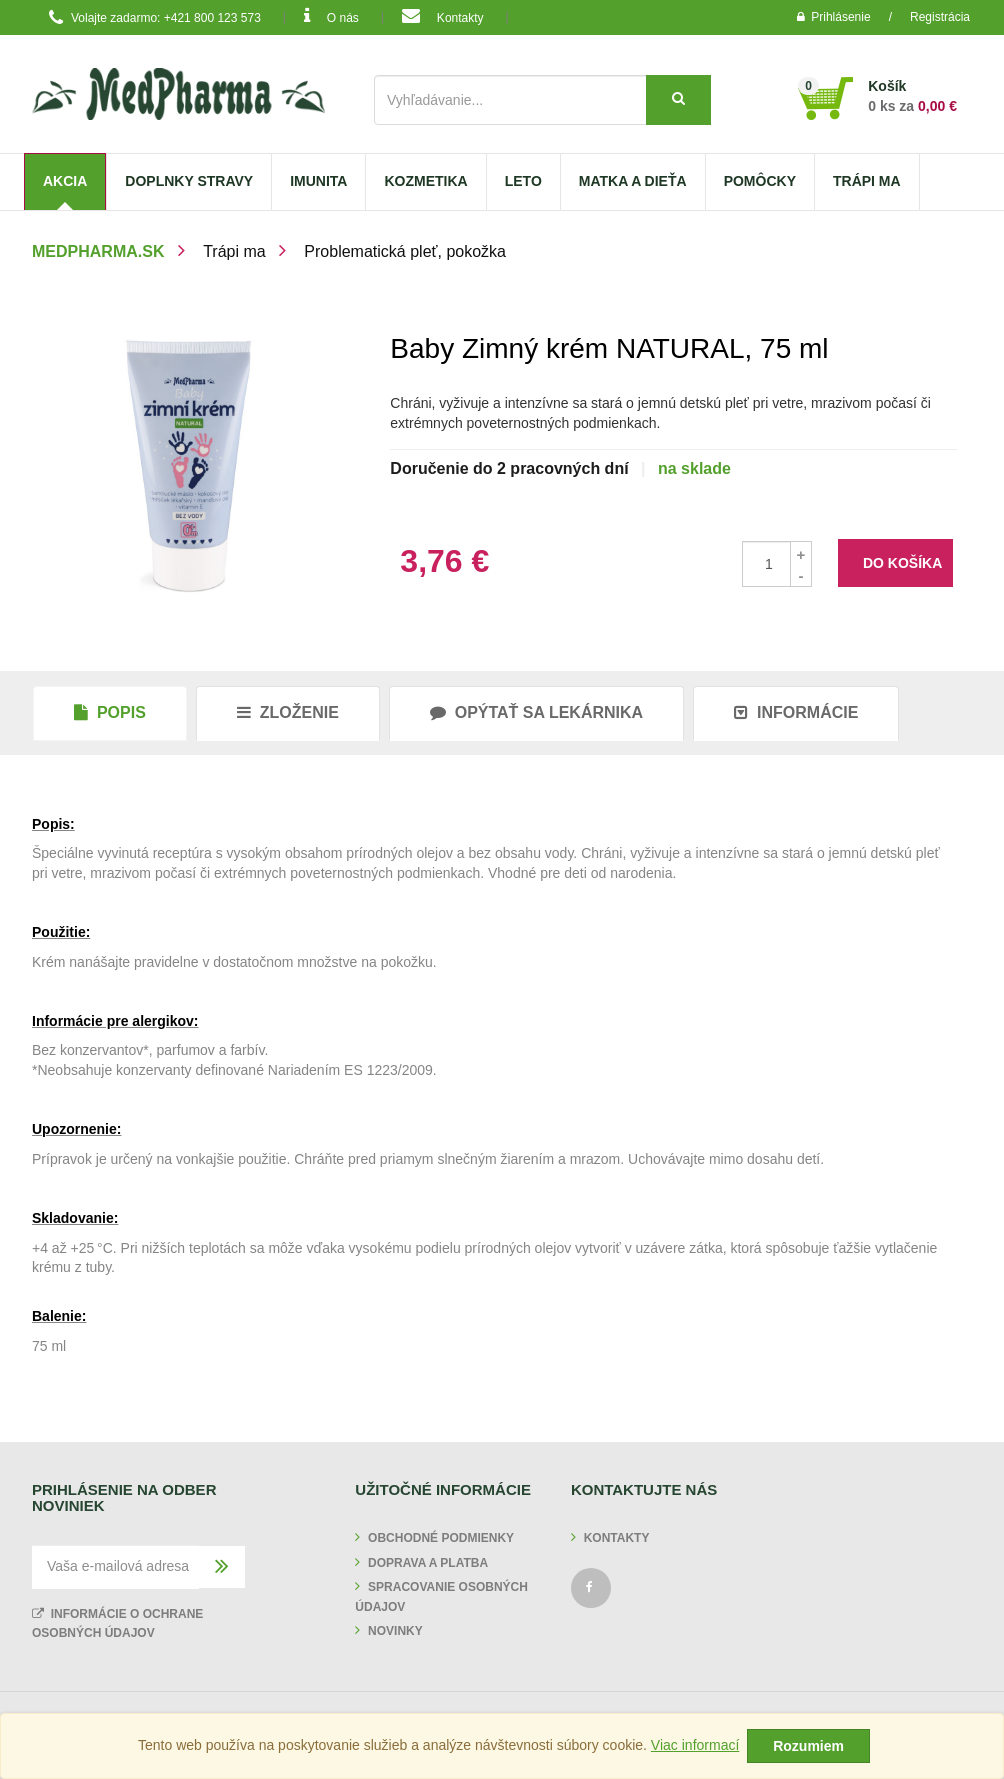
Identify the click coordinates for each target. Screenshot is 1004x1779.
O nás (331, 16)
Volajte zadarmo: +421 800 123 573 (151, 18)
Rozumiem (808, 1746)
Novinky (395, 1631)
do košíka (902, 563)
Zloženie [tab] (288, 712)
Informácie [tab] (796, 712)
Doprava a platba (428, 1563)
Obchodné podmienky (441, 1538)
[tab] (536, 713)
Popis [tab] (110, 712)
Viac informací (695, 1745)
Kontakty (442, 16)
